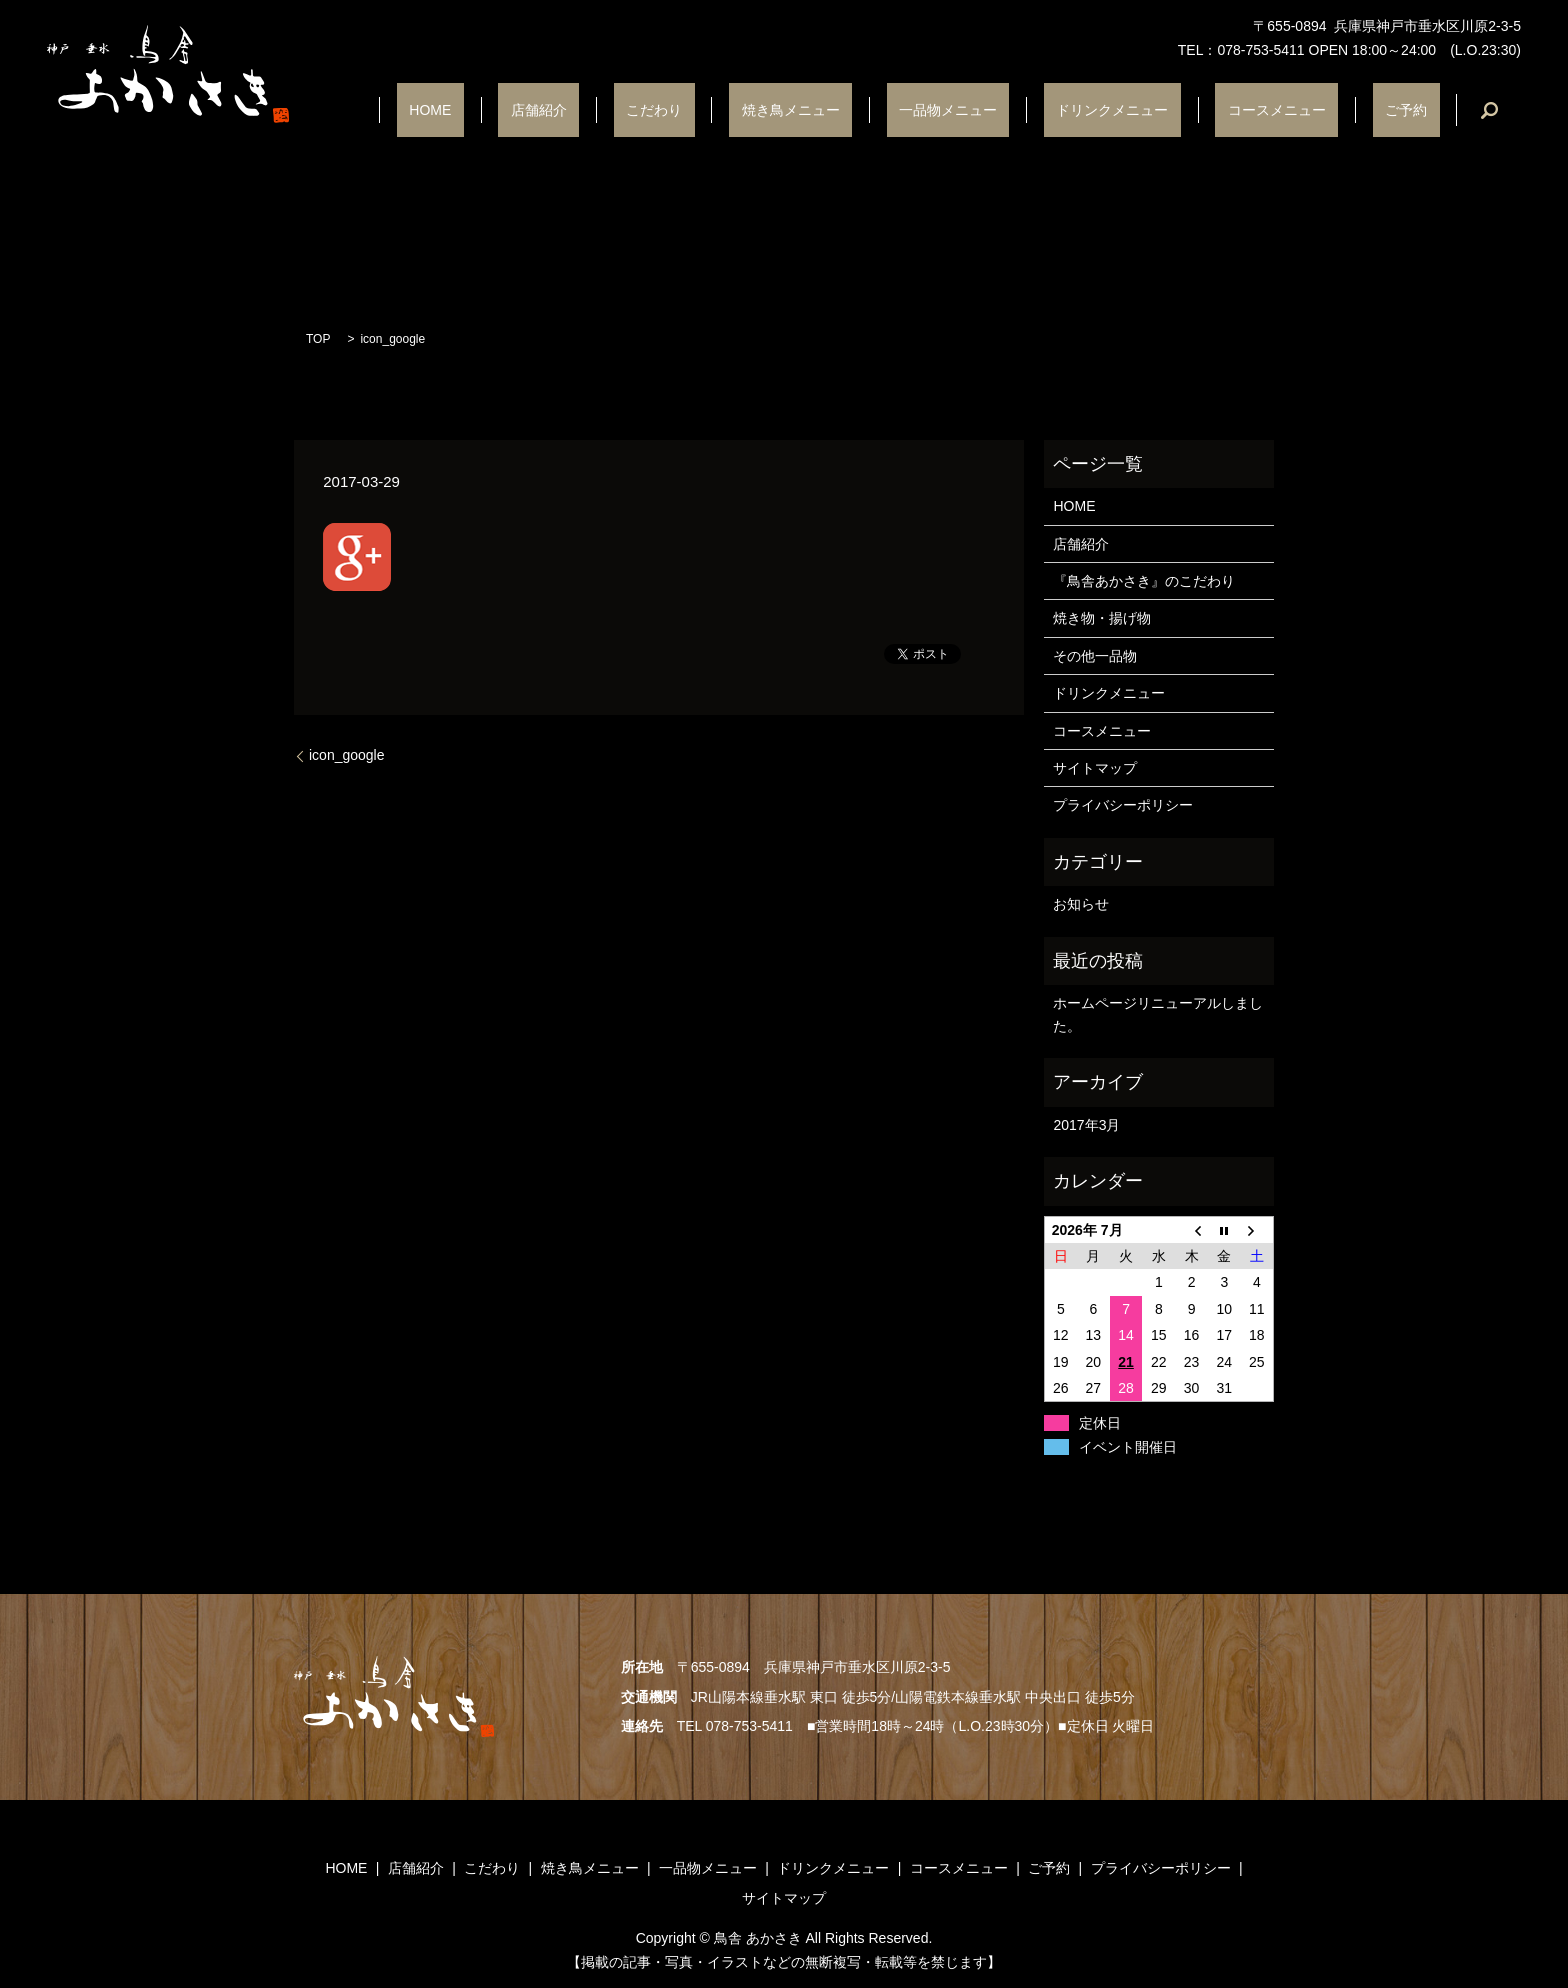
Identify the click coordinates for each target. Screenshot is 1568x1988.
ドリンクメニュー (1174, 110)
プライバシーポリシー (1123, 805)
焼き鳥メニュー (902, 110)
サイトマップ (1095, 768)
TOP (318, 339)
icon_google (347, 755)
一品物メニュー (1035, 110)
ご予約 (1419, 110)
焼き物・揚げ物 (1102, 618)
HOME (616, 110)
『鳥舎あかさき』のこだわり (1144, 581)
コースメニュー (1314, 110)
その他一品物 (1095, 656)
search (1489, 110)
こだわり (791, 110)
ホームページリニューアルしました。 (1158, 1014)
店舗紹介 (700, 110)
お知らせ (1081, 904)
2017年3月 (1086, 1125)
